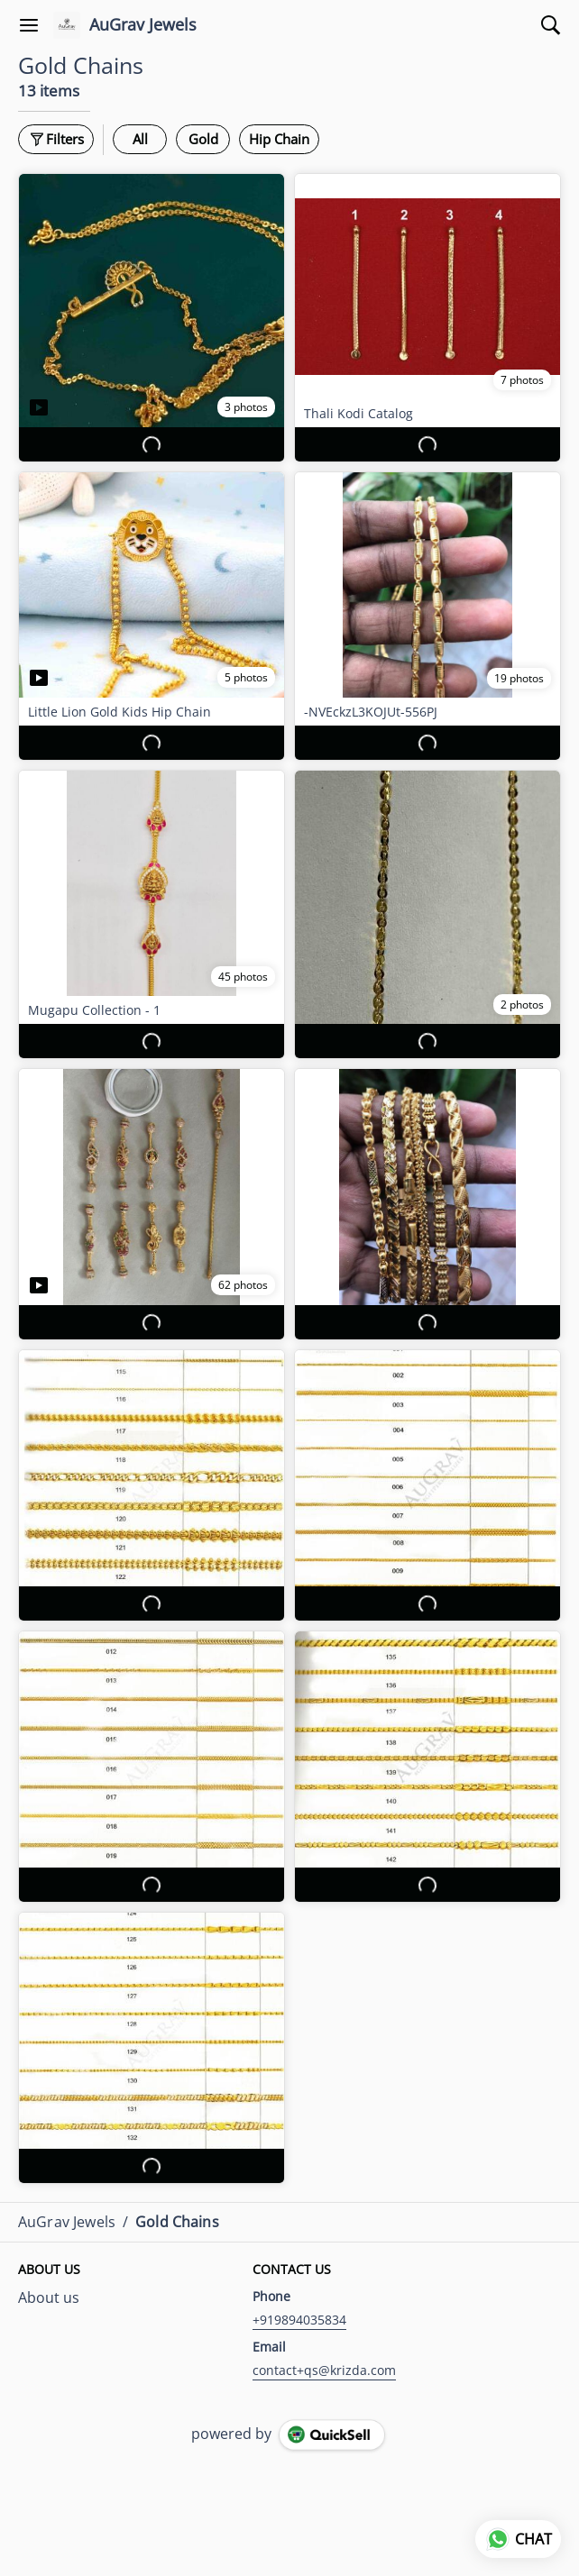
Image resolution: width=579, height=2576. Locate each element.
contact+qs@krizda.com (324, 2370)
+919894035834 (299, 2319)
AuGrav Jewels (143, 25)
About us (48, 2297)
